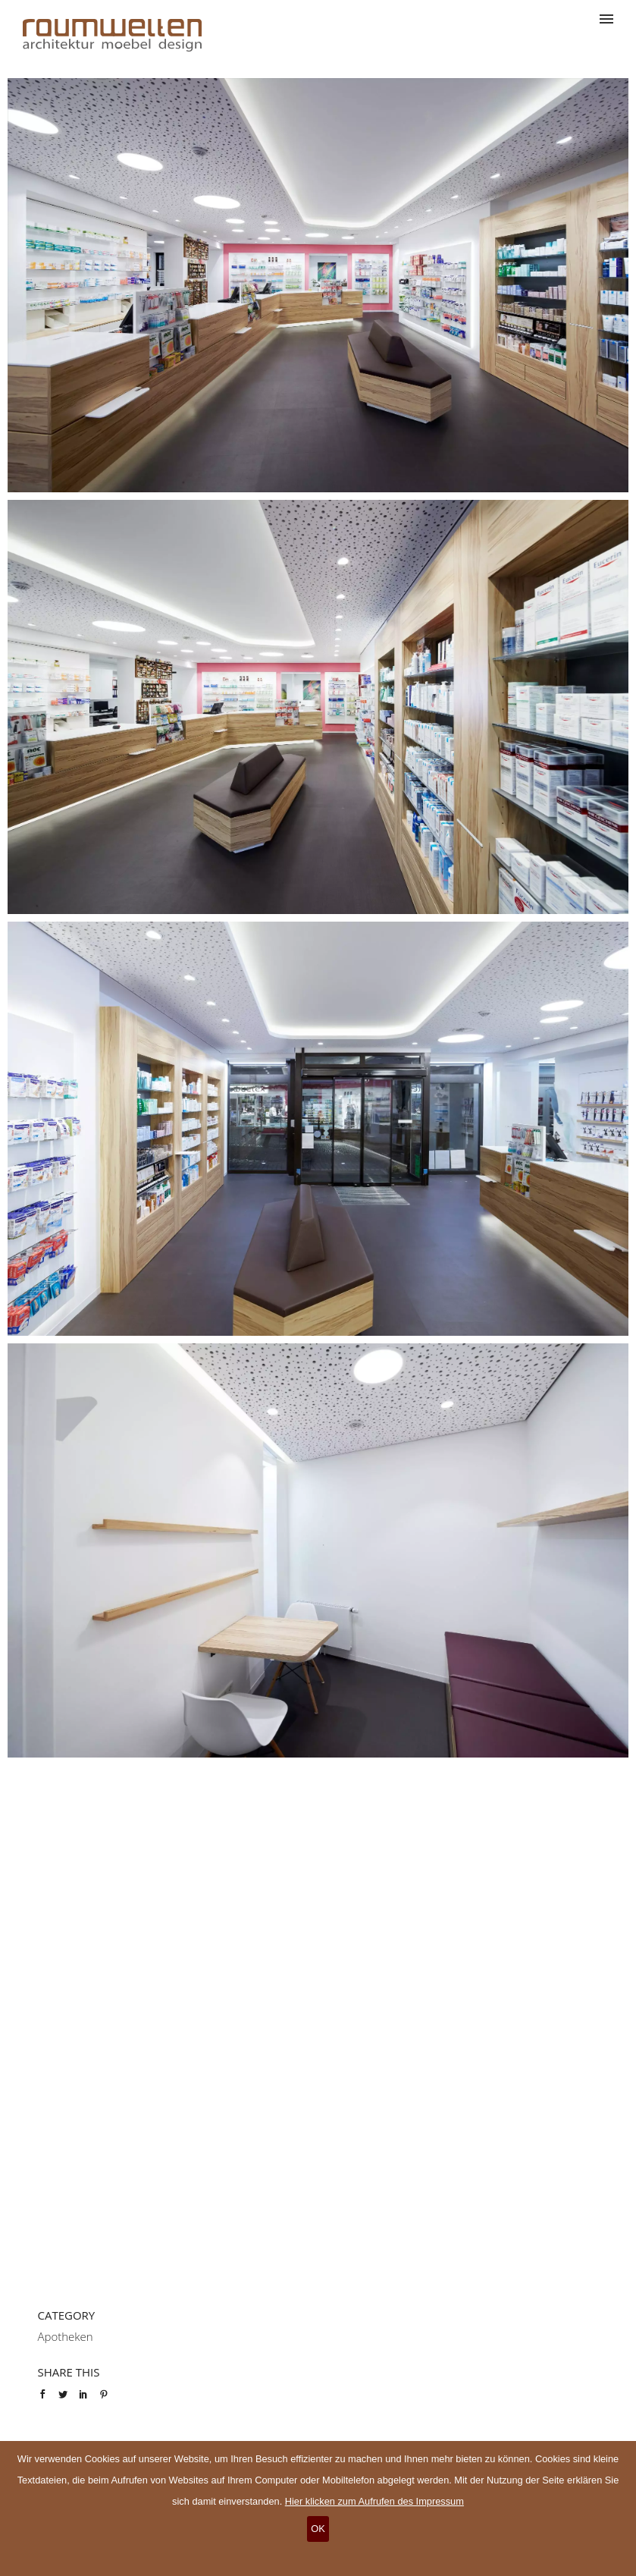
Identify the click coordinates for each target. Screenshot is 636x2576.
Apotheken (65, 2336)
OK (318, 2528)
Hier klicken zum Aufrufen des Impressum (374, 2501)
